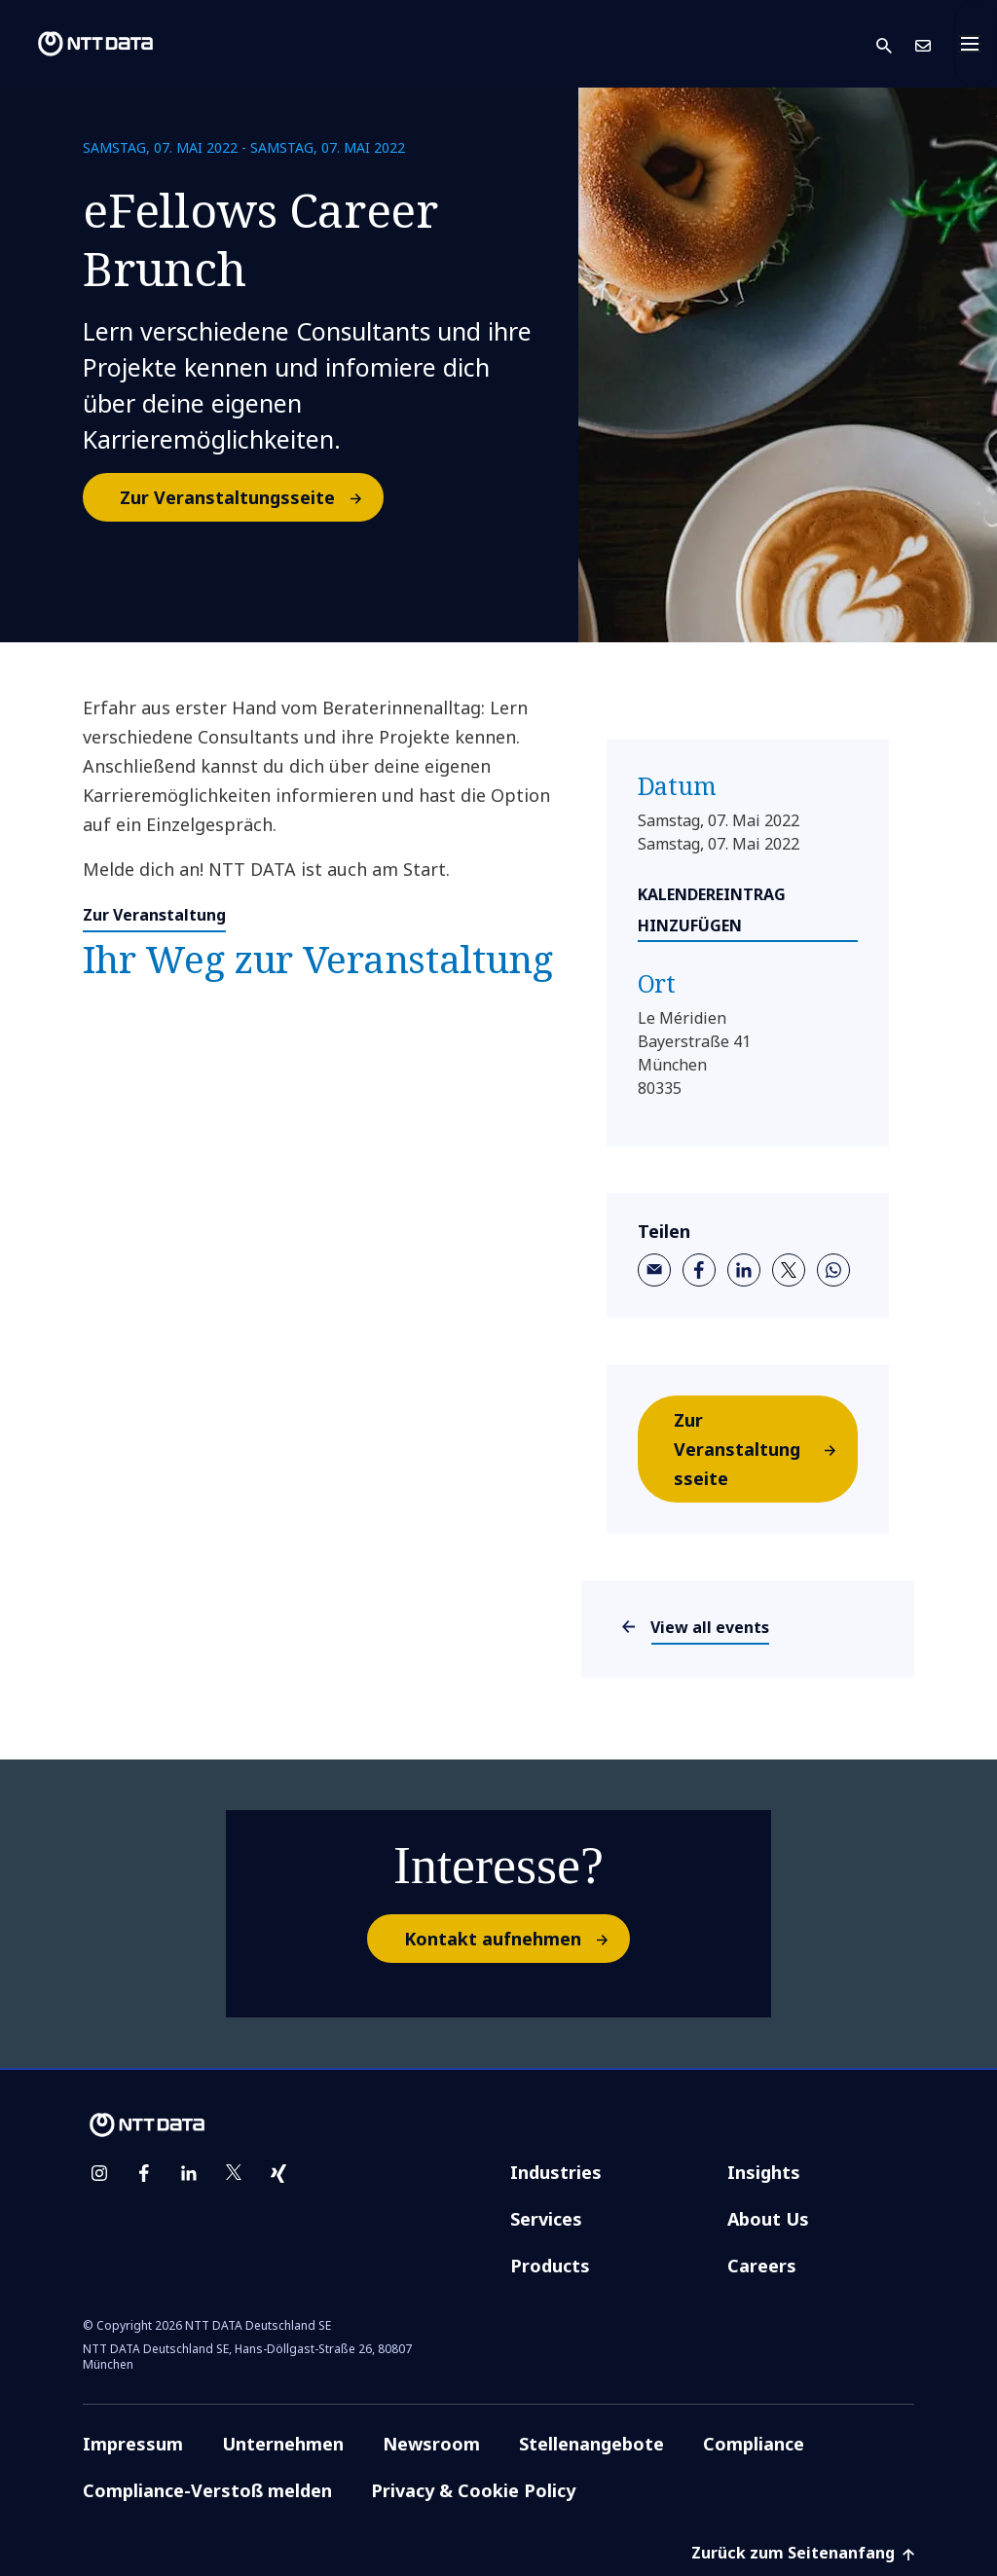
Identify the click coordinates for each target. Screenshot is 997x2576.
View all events (710, 1627)
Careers (761, 2265)
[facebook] (699, 1270)
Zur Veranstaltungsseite (251, 497)
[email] (654, 1270)
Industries (556, 2172)
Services (546, 2219)
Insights (763, 2172)
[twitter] (788, 1270)
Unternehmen (283, 2443)
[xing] (278, 2173)
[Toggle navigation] (975, 44)
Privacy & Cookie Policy (473, 2490)
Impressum (133, 2443)
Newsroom (431, 2443)
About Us (768, 2219)
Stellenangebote (591, 2443)
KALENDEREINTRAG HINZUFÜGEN (712, 910)
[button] (895, 44)
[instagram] (99, 2173)
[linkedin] (743, 1270)
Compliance (753, 2443)
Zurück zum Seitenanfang (802, 2552)
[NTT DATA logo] (80, 44)
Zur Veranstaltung (154, 914)
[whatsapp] (833, 1270)
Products (550, 2265)
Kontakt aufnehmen (516, 1938)
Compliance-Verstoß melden (207, 2490)
